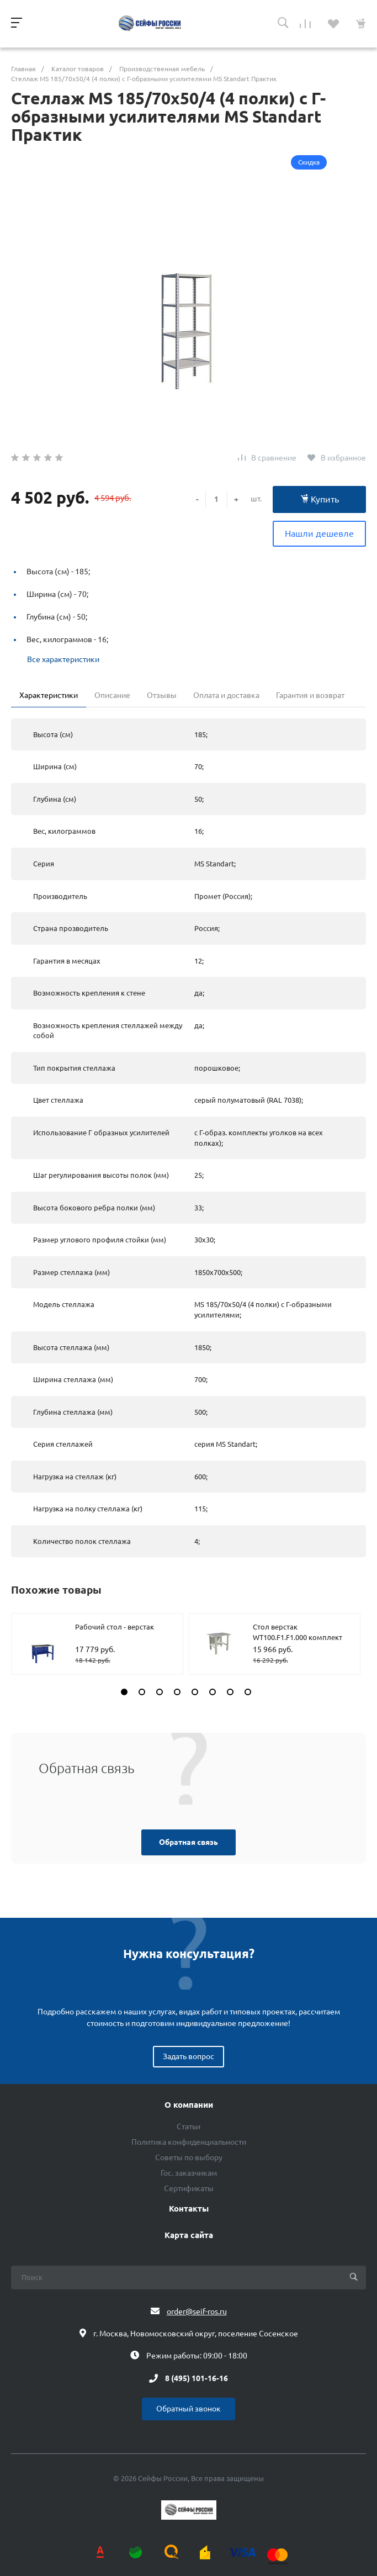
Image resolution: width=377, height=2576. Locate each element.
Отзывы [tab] (162, 695)
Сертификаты (189, 2188)
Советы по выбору (188, 2157)
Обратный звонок (188, 2408)
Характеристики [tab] (48, 695)
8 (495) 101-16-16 (196, 2378)
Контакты (189, 2208)
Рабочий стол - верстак (114, 1627)
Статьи (188, 2126)
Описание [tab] (112, 695)
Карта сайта (188, 2235)
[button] (124, 1692)
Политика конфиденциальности (188, 2142)
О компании (188, 2105)
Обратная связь (188, 1842)
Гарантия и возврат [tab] (310, 695)
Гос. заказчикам (189, 2172)
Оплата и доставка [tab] (226, 695)
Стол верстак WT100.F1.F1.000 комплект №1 (297, 1637)
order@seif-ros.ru (197, 2311)
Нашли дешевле (319, 533)
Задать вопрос (188, 2056)
